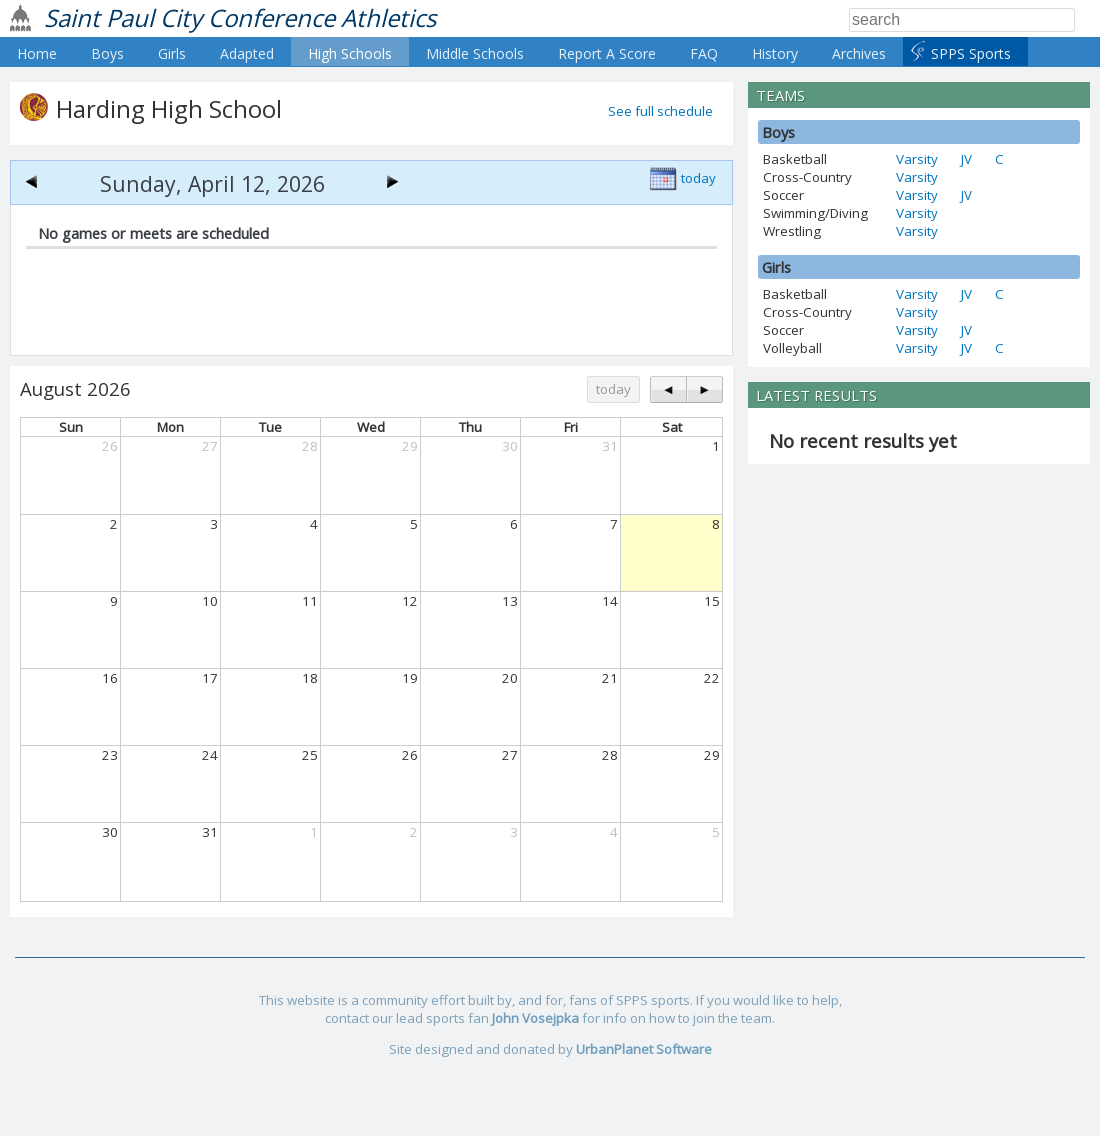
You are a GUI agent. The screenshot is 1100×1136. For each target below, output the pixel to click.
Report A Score (607, 53)
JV (966, 159)
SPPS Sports (971, 53)
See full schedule (660, 111)
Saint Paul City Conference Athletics (240, 17)
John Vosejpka (535, 1018)
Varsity (917, 159)
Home (37, 53)
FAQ (704, 53)
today (698, 178)
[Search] (962, 20)
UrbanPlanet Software (644, 1049)
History (775, 53)
